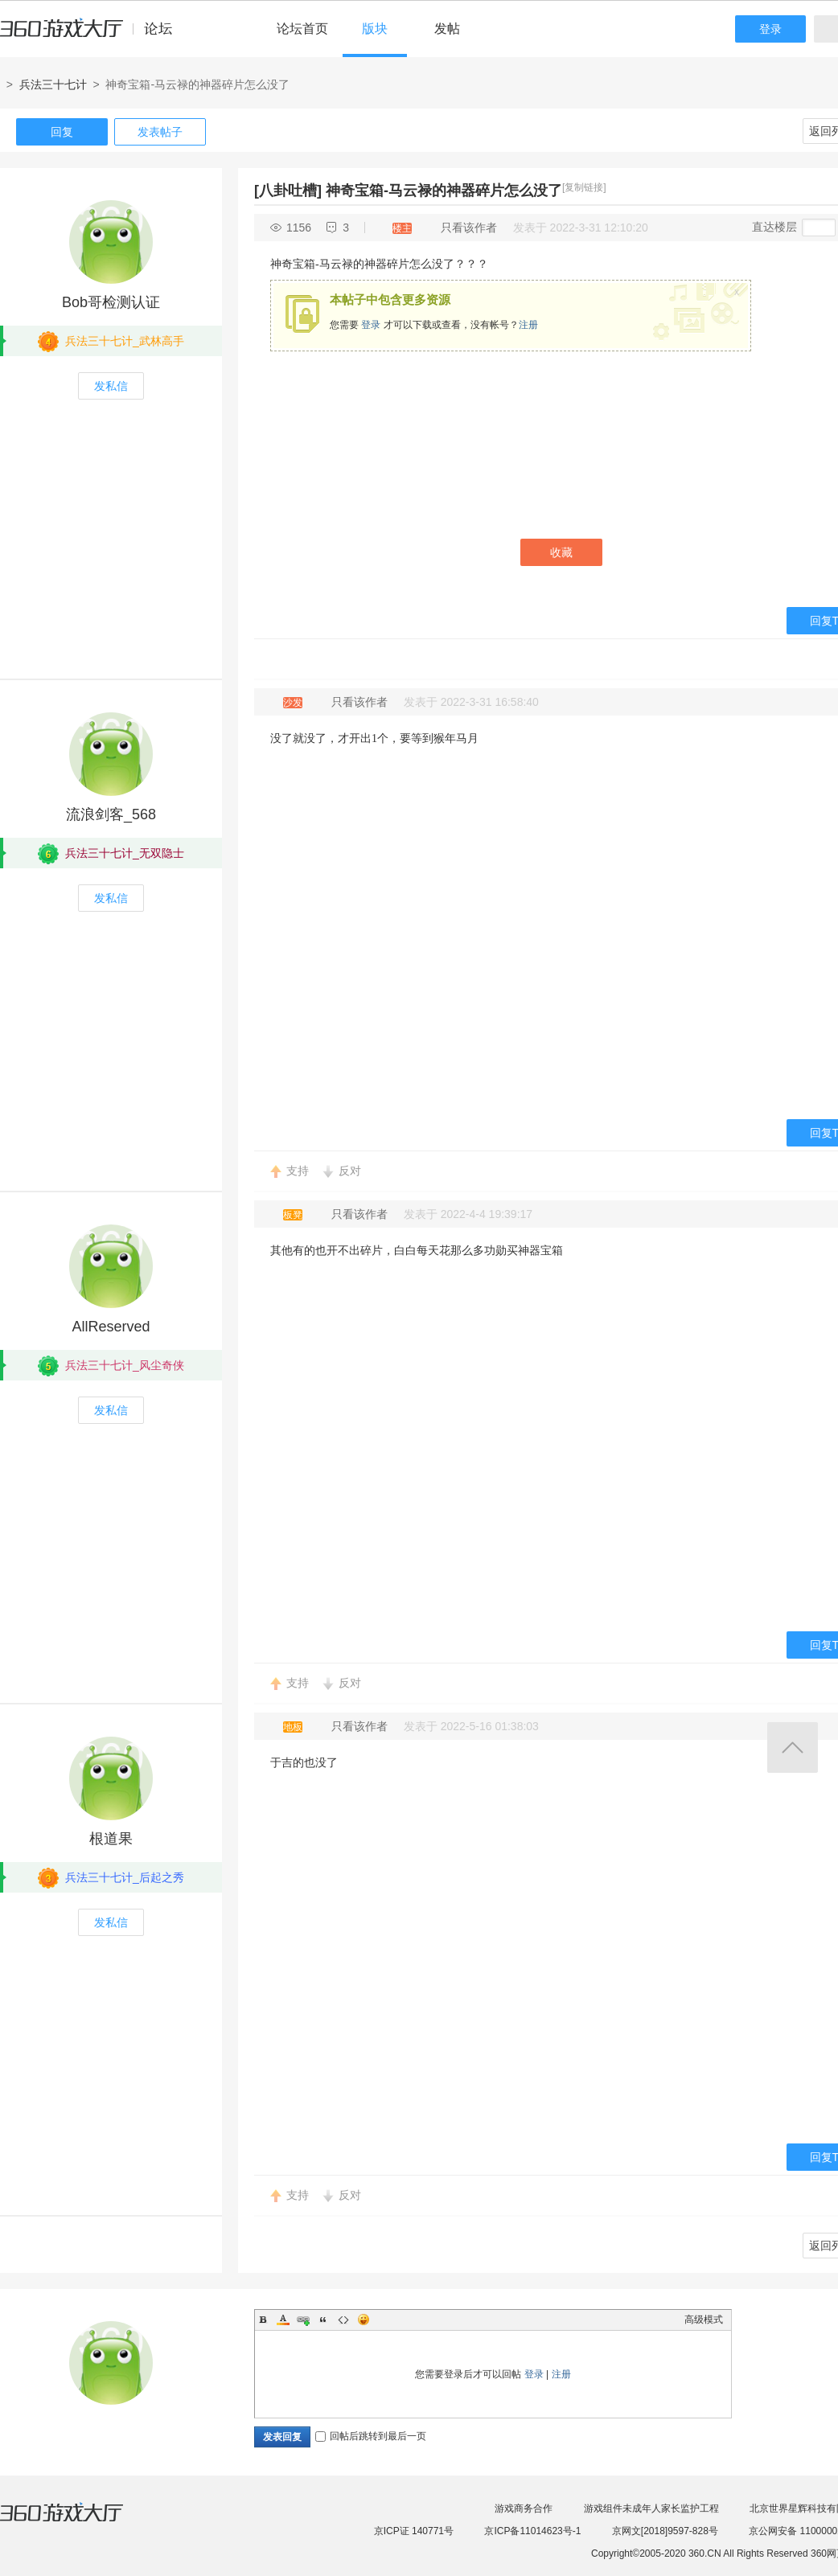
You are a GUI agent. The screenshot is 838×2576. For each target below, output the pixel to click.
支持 (297, 1170)
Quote (323, 2319)
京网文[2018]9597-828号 (665, 2531)
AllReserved (111, 1327)
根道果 (111, 1839)
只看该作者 (469, 227)
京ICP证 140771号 (414, 2531)
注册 (528, 324)
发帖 (447, 28)
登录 (770, 29)
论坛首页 (302, 28)
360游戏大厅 (78, 2522)
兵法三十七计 (53, 84)
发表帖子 (160, 131)
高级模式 (703, 2319)
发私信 (111, 385)
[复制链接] (584, 187)
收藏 (561, 552)
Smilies (363, 2319)
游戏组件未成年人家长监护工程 (651, 2508)
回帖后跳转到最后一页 (370, 2436)
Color (283, 2319)
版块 (375, 28)
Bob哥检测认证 (111, 302)
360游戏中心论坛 (93, 35)
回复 (62, 131)
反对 (350, 1170)
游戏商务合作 (524, 2508)
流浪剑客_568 (111, 814)
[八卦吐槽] (288, 191)
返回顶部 (792, 1747)
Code (343, 2319)
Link (303, 2319)
